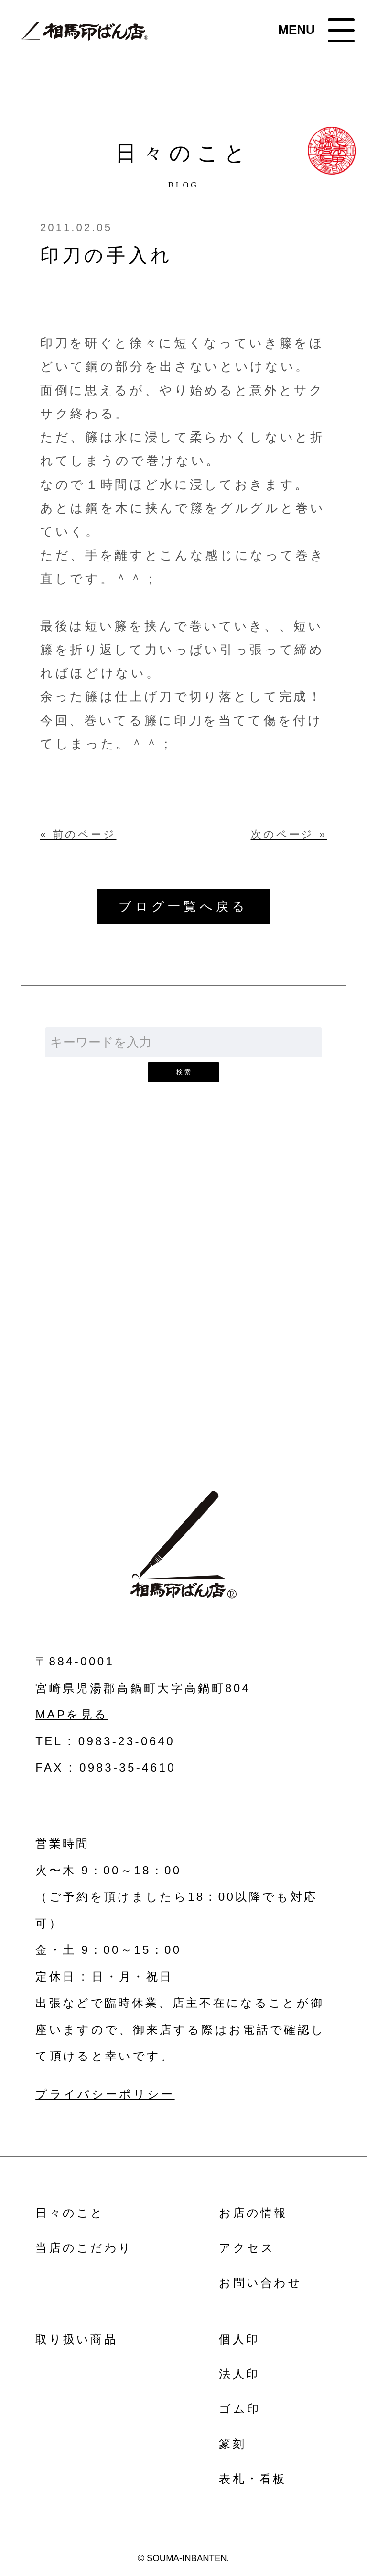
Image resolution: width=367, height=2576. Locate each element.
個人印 (239, 2339)
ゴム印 (239, 2408)
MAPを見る (71, 1714)
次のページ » (289, 834)
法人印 (239, 2373)
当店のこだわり (83, 2247)
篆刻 (232, 2443)
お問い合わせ (183, 1325)
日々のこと (70, 2212)
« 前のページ (78, 834)
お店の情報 (253, 2212)
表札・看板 (253, 2478)
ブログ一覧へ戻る (183, 906)
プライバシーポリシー (104, 2094)
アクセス (247, 2247)
